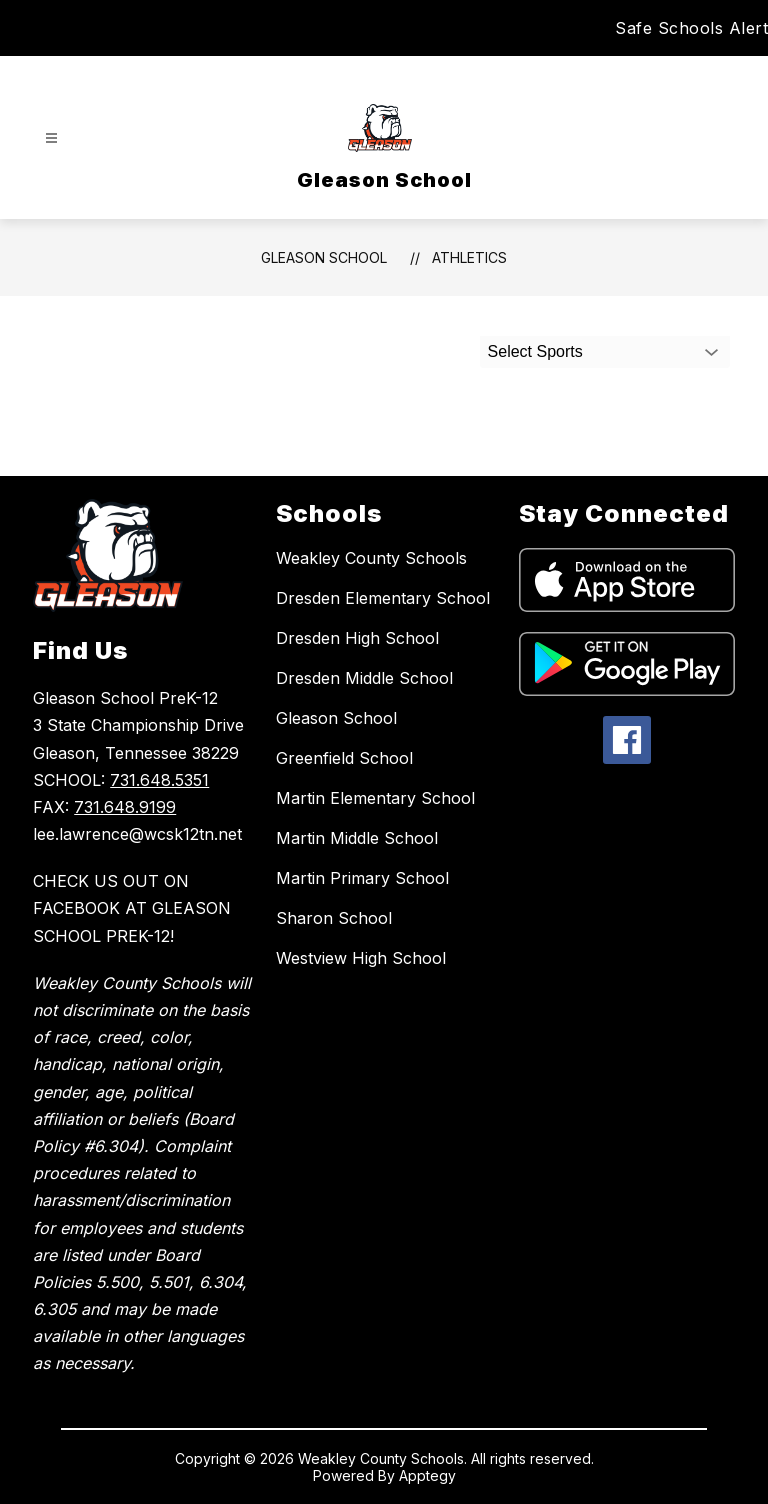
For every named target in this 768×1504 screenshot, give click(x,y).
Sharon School (334, 918)
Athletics (469, 257)
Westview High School (361, 958)
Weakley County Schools (371, 558)
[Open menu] (51, 138)
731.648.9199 (125, 807)
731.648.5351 (159, 780)
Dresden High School (357, 638)
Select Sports (535, 351)
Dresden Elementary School (383, 598)
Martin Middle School (357, 838)
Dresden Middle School (364, 678)
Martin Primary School (362, 878)
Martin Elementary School (375, 798)
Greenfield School (344, 758)
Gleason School (324, 257)
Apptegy (427, 1475)
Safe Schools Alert (691, 28)
